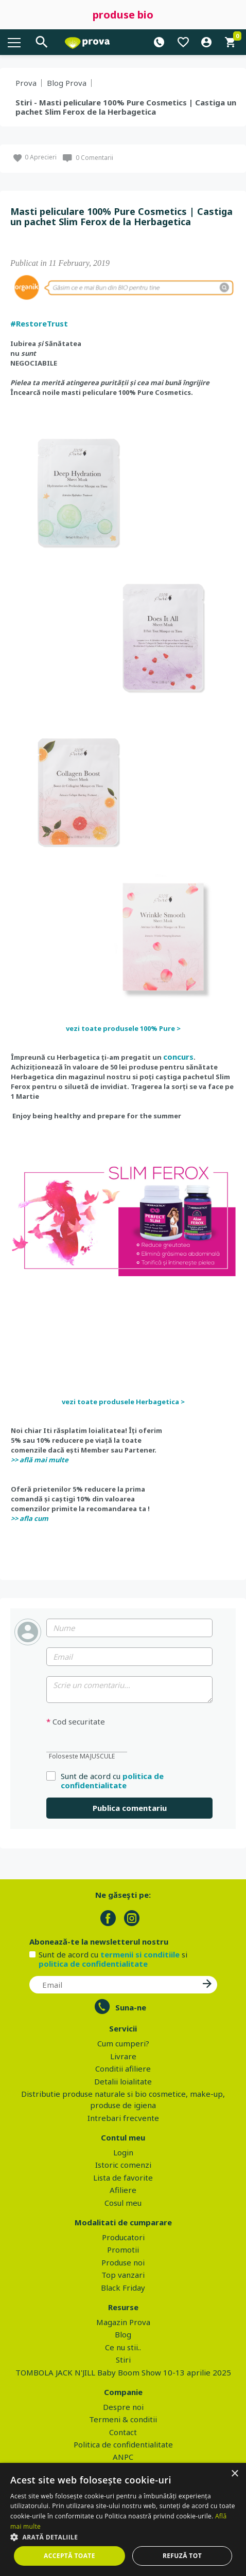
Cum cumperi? (123, 2043)
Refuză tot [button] (182, 2555)
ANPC (123, 2457)
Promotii (123, 2249)
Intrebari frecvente (123, 2118)
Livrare (123, 2056)
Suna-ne (130, 2007)
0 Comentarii (94, 157)
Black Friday (123, 2287)
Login (123, 2152)
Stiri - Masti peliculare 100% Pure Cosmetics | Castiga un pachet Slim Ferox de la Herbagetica (125, 107)
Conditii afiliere (123, 2068)
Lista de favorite (123, 2177)
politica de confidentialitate (112, 1780)
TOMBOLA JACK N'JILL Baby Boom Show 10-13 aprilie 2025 (123, 2372)
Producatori (123, 2237)
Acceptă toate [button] (69, 2555)
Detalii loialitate (123, 2081)
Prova (26, 83)
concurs (178, 1056)
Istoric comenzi (123, 2165)
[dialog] (123, 2519)
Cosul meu (123, 2203)
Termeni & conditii (123, 2419)
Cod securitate (75, 1722)
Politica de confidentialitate (123, 2444)
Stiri (123, 2359)
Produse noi (123, 2262)
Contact (123, 2432)
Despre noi (123, 2407)
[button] (123, 2537)
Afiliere (123, 2190)
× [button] (234, 2474)
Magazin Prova (123, 2322)
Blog (123, 2334)
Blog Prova (66, 83)
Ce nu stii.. (123, 2347)
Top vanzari (123, 2275)
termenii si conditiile (140, 1954)
